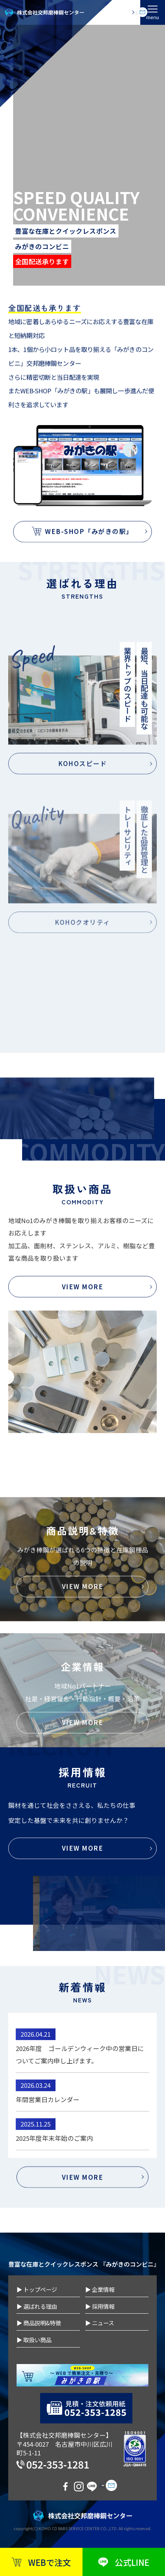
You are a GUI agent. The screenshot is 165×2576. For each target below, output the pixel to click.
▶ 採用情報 (99, 2306)
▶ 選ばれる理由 (36, 2306)
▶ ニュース (99, 2323)
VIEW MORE (83, 1934)
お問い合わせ (117, 12)
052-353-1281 (57, 2464)
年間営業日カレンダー (48, 2161)
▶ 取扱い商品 (33, 2339)
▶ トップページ (36, 2289)
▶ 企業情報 (99, 2289)
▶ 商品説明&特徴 (38, 2323)
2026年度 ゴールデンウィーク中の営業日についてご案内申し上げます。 (80, 2117)
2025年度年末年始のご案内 (54, 2200)
